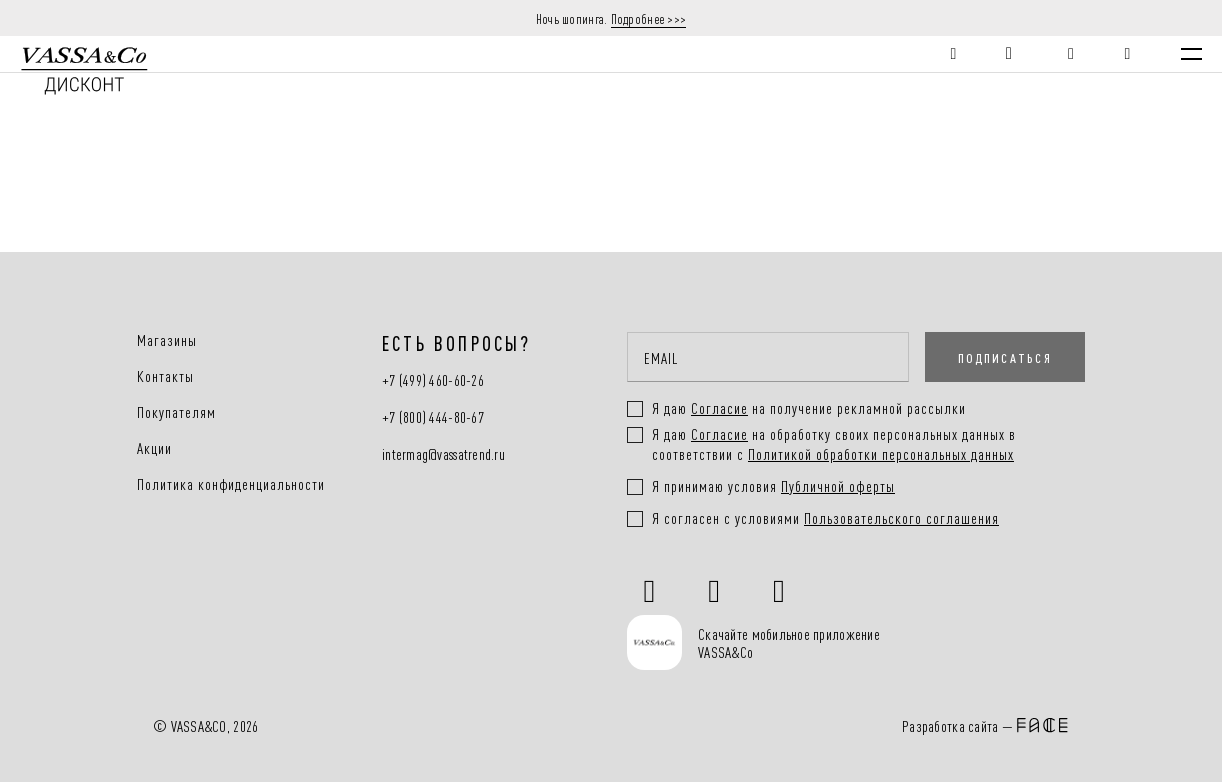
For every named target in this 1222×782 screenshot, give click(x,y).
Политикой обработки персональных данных (881, 453)
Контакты (165, 376)
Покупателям (176, 412)
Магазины (167, 340)
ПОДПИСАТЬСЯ (1005, 357)
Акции (154, 448)
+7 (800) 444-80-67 (433, 417)
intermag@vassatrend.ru (443, 454)
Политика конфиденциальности (231, 484)
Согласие (719, 433)
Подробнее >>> (649, 18)
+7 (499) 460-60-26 (433, 380)
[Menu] (1191, 54)
